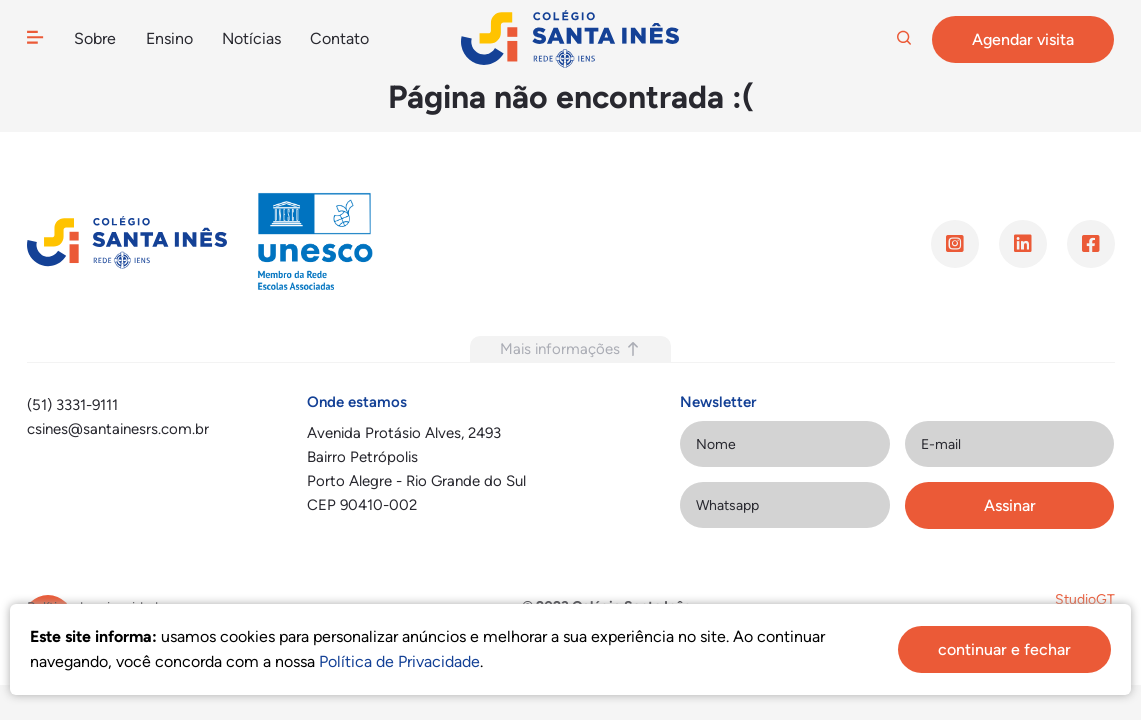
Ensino (169, 38)
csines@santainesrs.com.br (118, 429)
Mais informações (570, 349)
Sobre (94, 38)
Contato (339, 38)
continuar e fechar (1004, 649)
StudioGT (1085, 599)
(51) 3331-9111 (72, 405)
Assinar (1010, 505)
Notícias (251, 38)
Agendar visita (1023, 39)
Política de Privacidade (399, 661)
